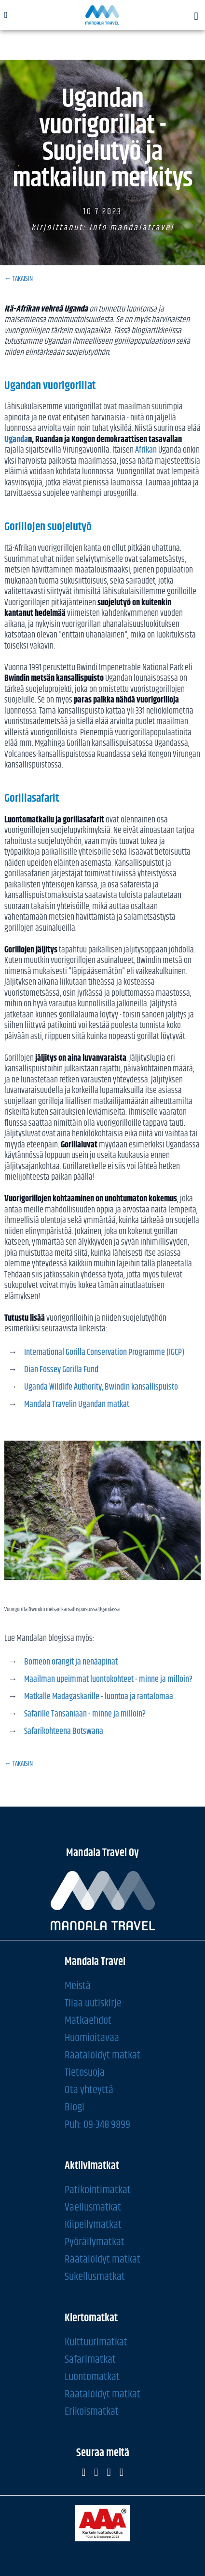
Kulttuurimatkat (96, 2341)
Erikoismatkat (92, 2411)
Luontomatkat (92, 2376)
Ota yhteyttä (89, 2089)
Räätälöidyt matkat (102, 2054)
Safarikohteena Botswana (63, 1731)
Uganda (16, 439)
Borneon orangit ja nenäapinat (71, 1662)
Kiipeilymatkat (93, 2224)
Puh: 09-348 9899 (97, 2124)
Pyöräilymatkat (94, 2241)
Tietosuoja (85, 2072)
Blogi (74, 2106)
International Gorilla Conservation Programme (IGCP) (104, 1352)
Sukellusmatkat (95, 2276)
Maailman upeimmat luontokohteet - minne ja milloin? (108, 1679)
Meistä (78, 1985)
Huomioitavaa (92, 2037)
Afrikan (146, 450)
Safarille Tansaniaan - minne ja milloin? (85, 1714)
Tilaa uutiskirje (93, 2002)
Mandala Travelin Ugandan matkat (77, 1404)
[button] (196, 17)
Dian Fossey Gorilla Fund (62, 1370)
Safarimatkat (90, 2359)
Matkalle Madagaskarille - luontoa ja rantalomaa (98, 1697)
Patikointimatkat (98, 2189)
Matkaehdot (88, 2020)
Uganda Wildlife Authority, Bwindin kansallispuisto (101, 1387)
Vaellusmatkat (93, 2207)
